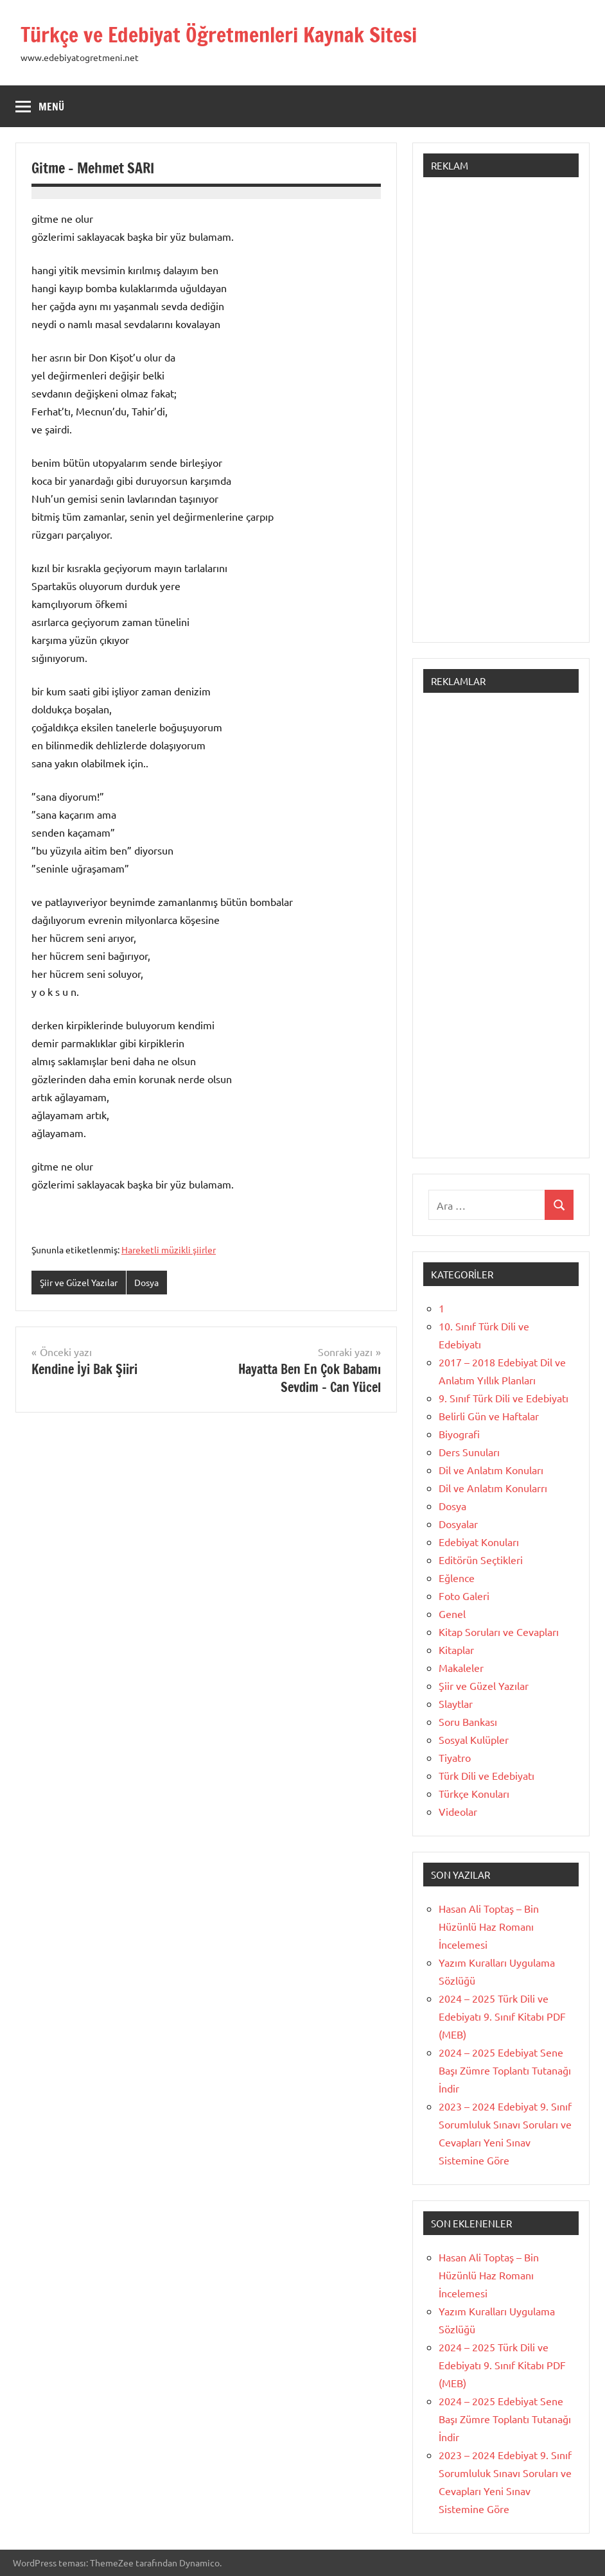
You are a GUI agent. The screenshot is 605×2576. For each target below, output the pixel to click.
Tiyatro (455, 1757)
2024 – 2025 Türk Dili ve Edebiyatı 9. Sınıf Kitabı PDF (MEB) (502, 2016)
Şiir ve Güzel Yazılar (79, 1282)
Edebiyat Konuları (479, 1541)
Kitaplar (456, 1649)
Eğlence (457, 1577)
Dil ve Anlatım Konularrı (493, 1487)
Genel (452, 1613)
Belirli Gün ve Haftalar (489, 1415)
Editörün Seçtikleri (481, 1559)
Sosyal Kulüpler (474, 1739)
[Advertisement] (501, 416)
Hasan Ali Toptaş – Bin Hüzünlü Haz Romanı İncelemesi (489, 1926)
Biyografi (459, 1433)
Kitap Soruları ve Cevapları (499, 1631)
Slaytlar (456, 1703)
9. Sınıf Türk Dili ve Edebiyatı (503, 1397)
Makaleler (461, 1667)
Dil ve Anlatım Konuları (491, 1469)
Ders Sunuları (469, 1451)
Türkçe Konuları (474, 1793)
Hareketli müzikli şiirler (168, 1249)
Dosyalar (458, 1523)
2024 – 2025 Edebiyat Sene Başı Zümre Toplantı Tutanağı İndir (505, 2070)
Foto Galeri (464, 1595)
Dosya (146, 1282)
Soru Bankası (468, 1721)
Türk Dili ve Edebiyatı (486, 1775)
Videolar (458, 1811)
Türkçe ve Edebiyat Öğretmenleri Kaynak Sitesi (219, 34)
